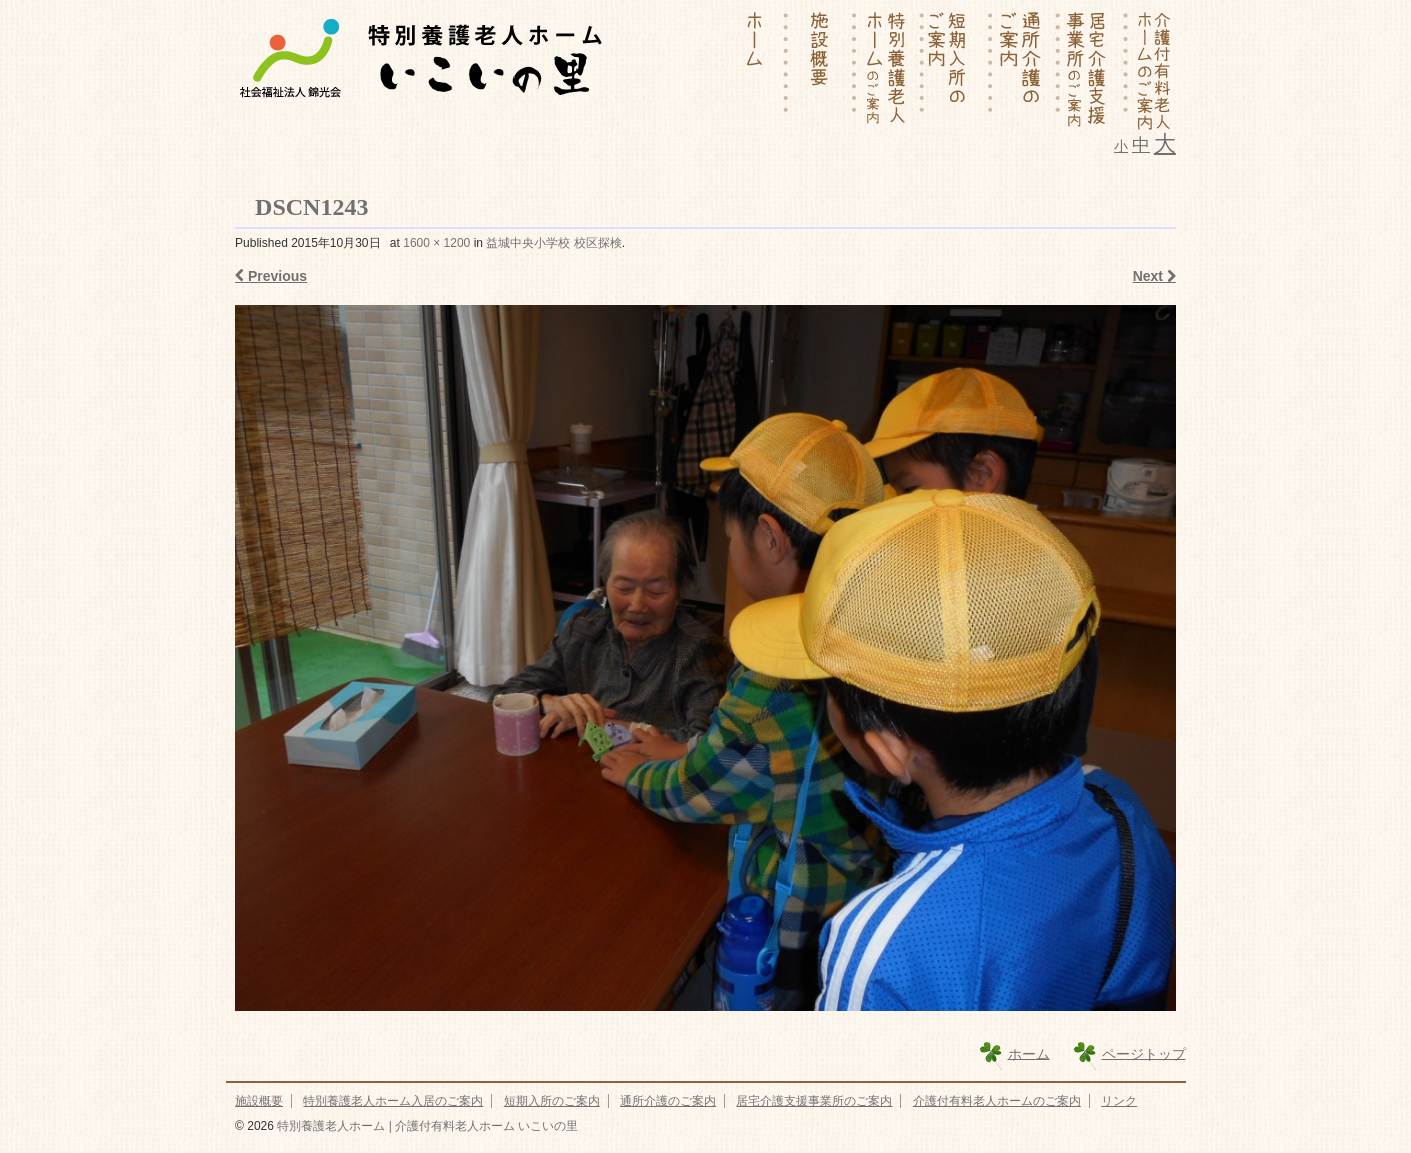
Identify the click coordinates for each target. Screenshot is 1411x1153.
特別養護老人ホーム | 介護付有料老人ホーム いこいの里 (426, 1126)
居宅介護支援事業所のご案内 (814, 1101)
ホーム (1029, 1053)
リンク (1119, 1101)
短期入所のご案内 (552, 1101)
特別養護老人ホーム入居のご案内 (393, 1101)
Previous (271, 276)
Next (1154, 276)
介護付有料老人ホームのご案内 (997, 1101)
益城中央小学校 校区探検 (553, 243)
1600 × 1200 (436, 243)
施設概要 (259, 1101)
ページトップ (1144, 1053)
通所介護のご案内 (668, 1101)
